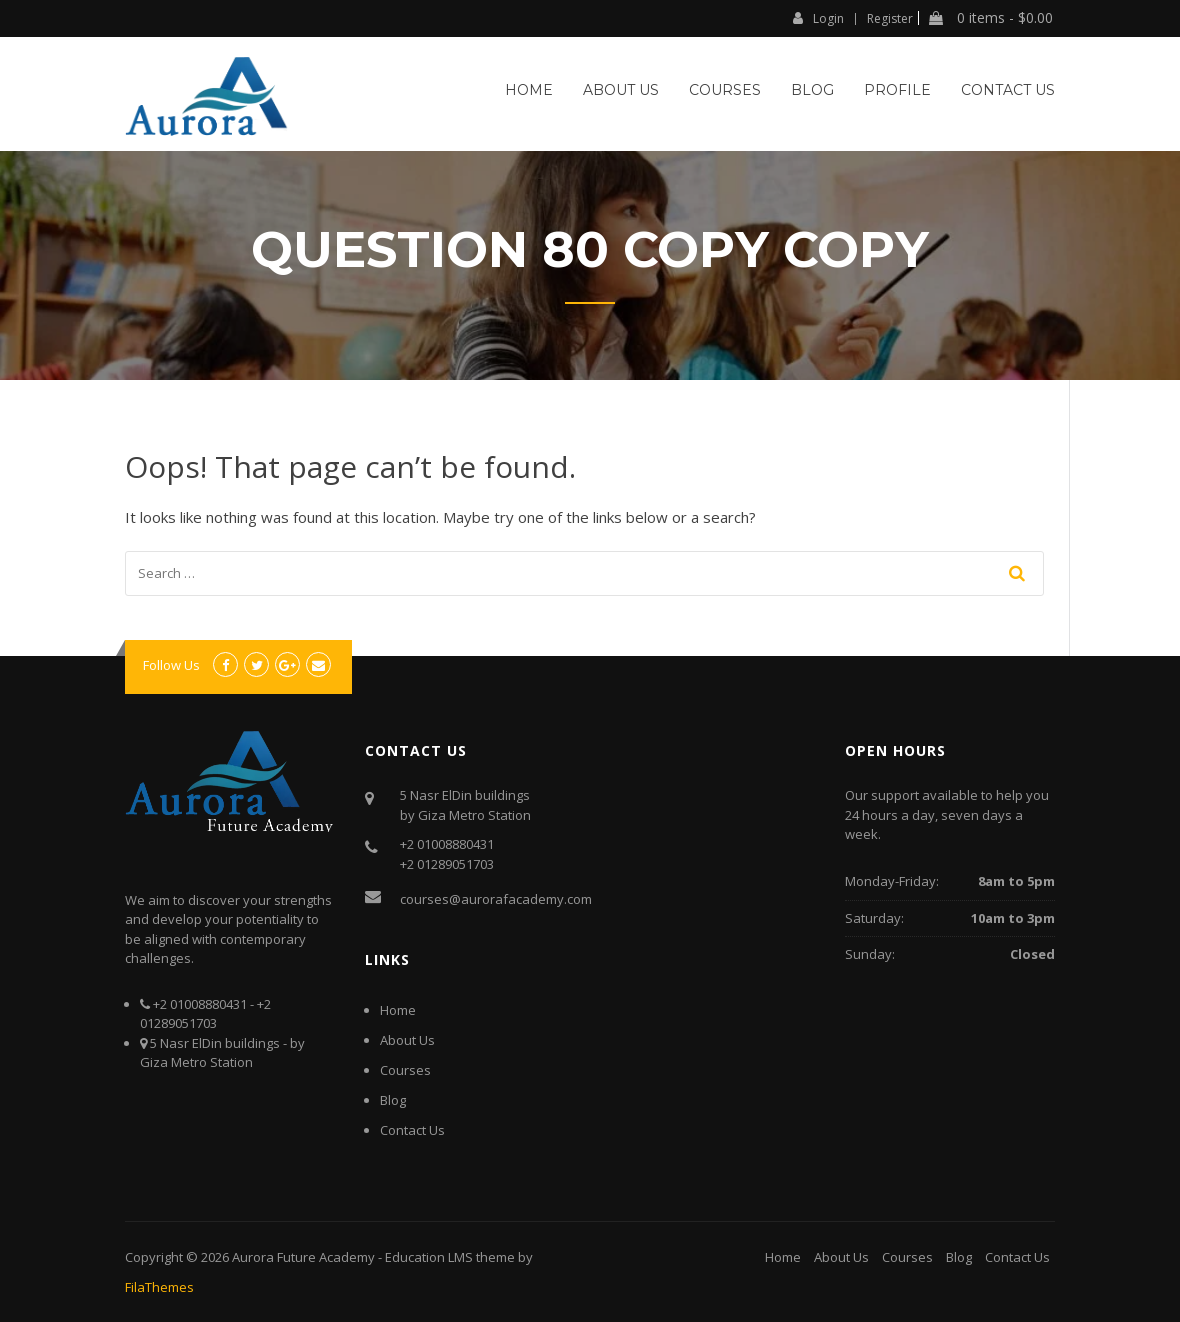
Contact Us (1008, 90)
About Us (621, 90)
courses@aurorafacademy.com (496, 899)
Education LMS (429, 1257)
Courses (725, 90)
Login (818, 18)
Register (890, 19)
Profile (897, 90)
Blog (812, 90)
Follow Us (171, 665)
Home (529, 90)
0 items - (991, 18)
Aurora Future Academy (303, 1257)
